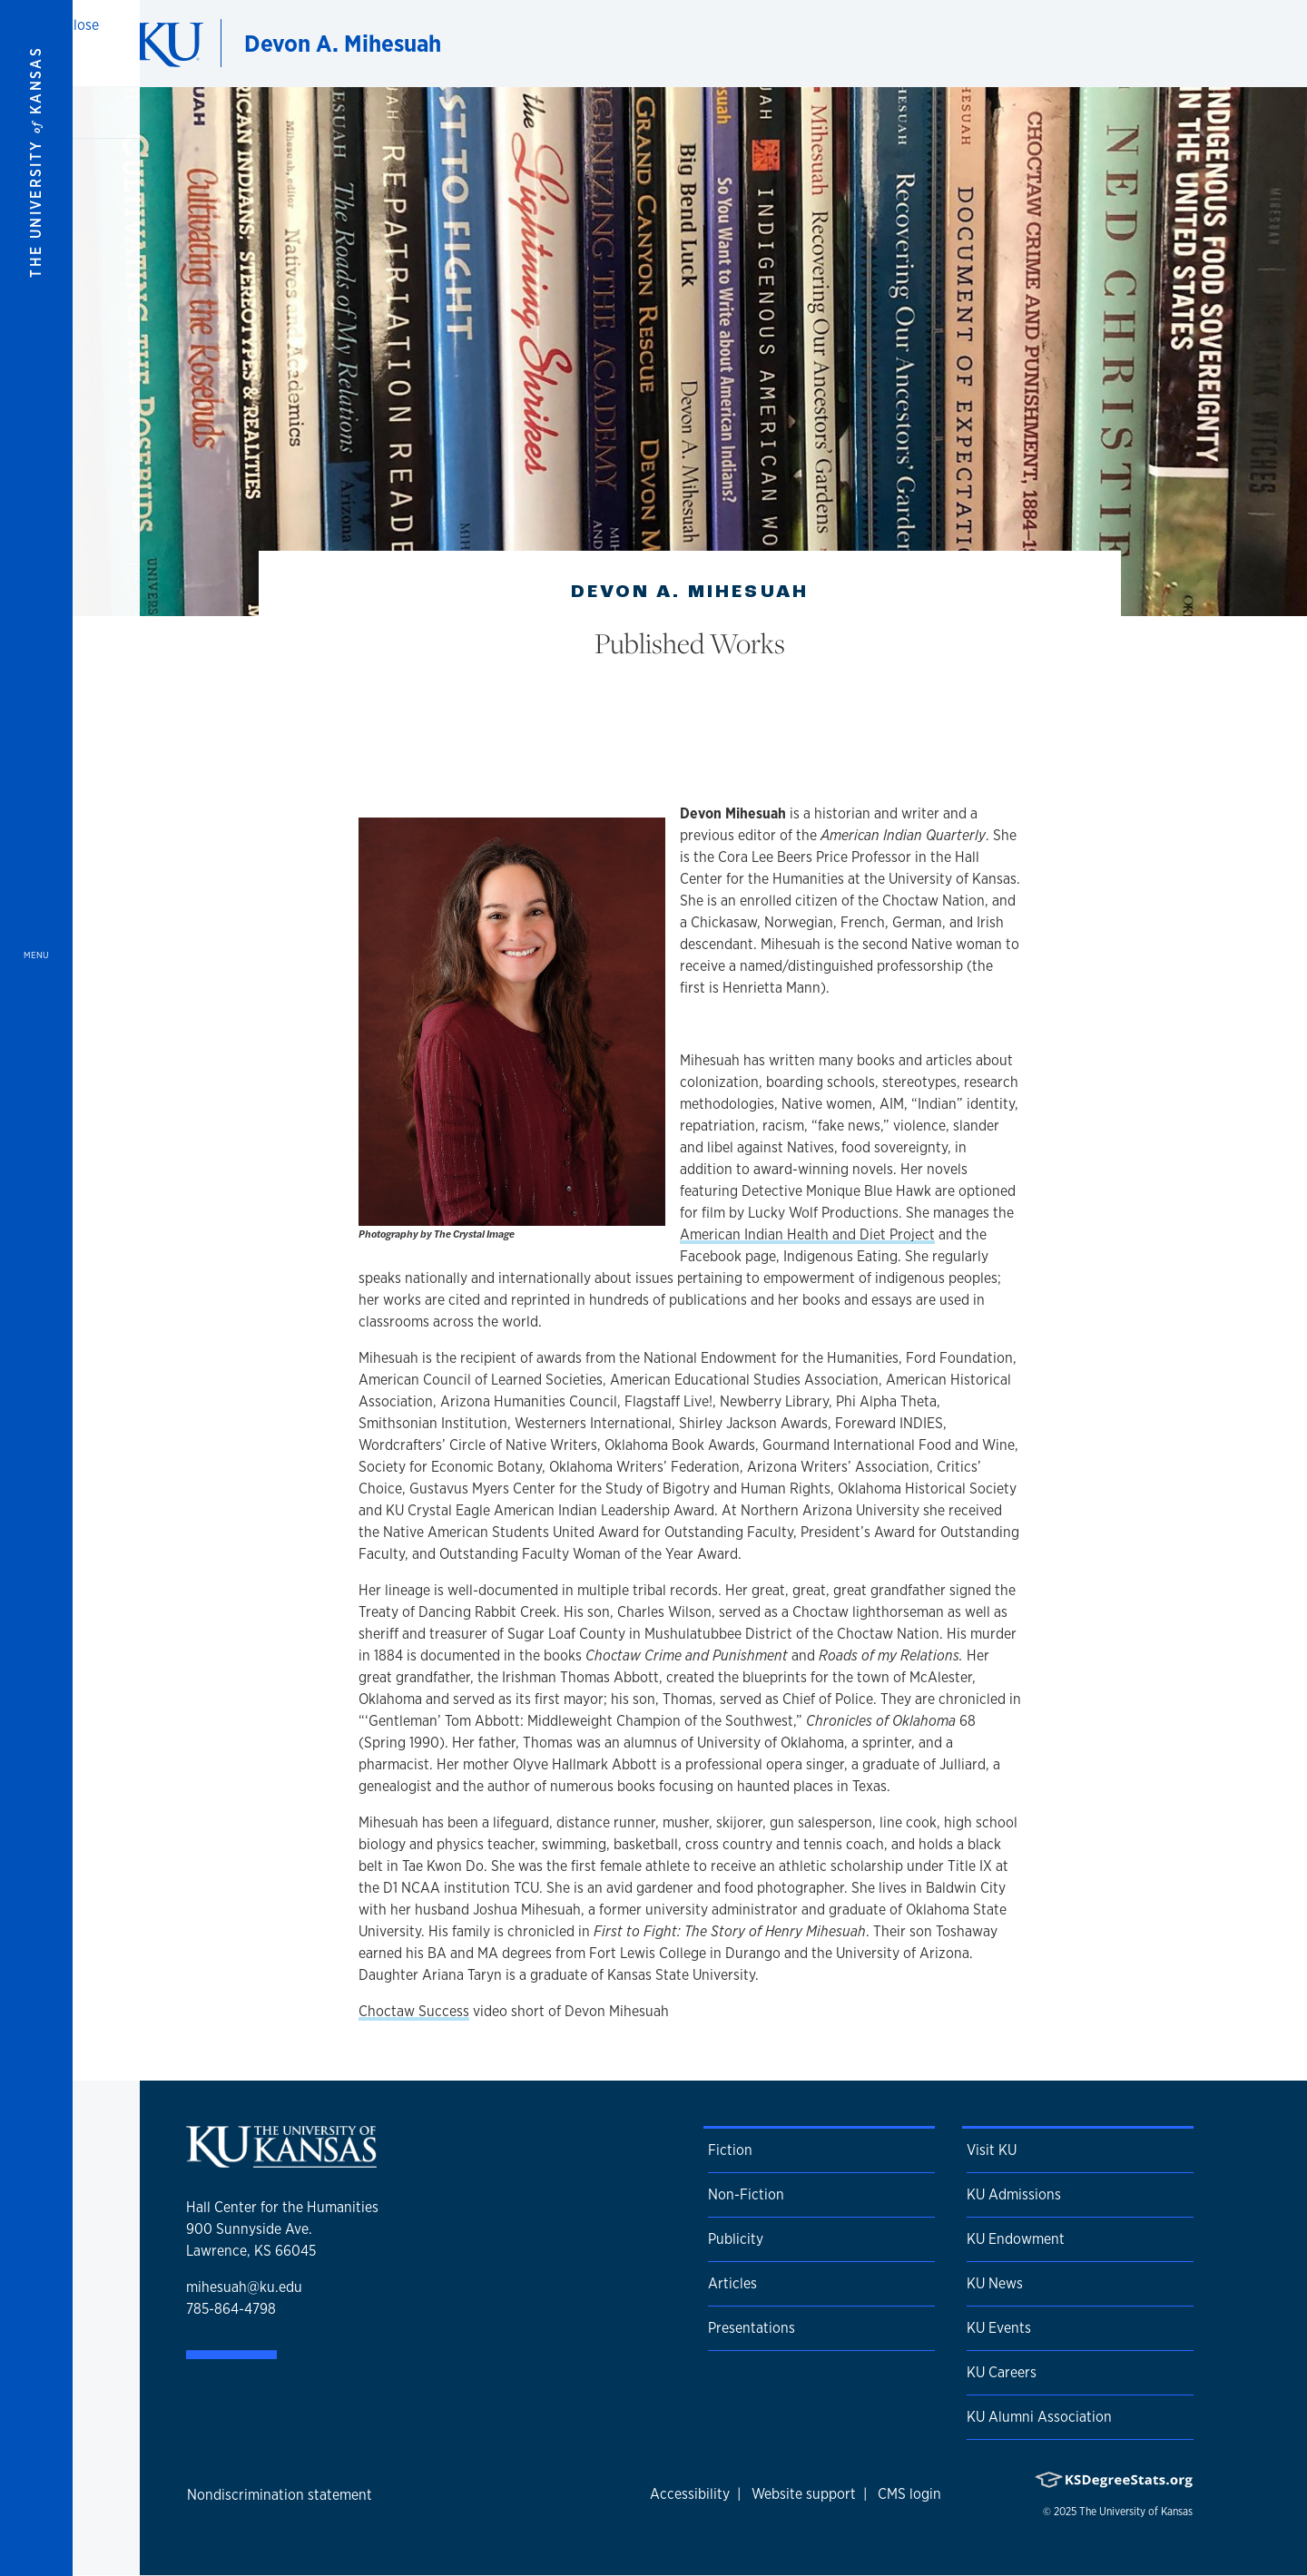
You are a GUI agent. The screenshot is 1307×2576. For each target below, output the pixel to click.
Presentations (751, 2327)
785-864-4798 (231, 2308)
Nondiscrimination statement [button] (279, 2494)
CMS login (909, 2493)
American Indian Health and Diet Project (807, 1234)
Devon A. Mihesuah (342, 43)
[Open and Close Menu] (36, 1288)
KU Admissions (1014, 2194)
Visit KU (992, 2150)
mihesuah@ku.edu (244, 2287)
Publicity (735, 2238)
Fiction (730, 2150)
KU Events (999, 2327)
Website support (804, 2493)
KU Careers (1002, 2372)
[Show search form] (1227, 43)
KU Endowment (1016, 2238)
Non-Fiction (746, 2194)
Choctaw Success (414, 2011)
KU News (995, 2283)
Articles (732, 2283)
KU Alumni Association (1039, 2416)
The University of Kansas (1136, 2511)
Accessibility (690, 2493)
